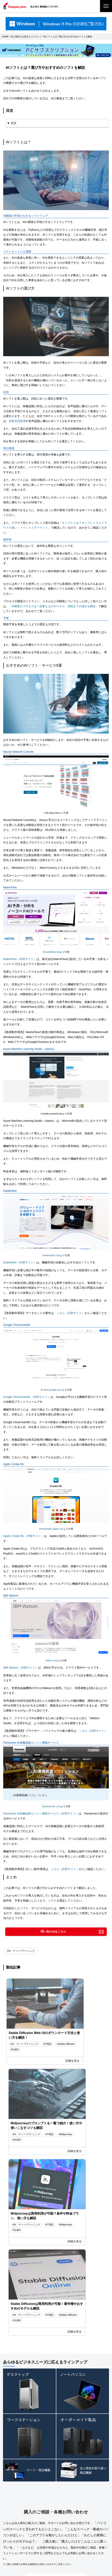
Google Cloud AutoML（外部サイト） (26, 1396)
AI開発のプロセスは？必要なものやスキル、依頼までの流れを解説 (54, 606)
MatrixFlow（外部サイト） (19, 959)
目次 (13, 123)
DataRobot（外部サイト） (19, 1262)
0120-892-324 (58, 2470)
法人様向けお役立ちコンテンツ (26, 36)
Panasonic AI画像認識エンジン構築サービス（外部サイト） (41, 1813)
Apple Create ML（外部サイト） (23, 1536)
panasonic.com (52, 1806)
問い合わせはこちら (56, 1931)
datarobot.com (52, 1255)
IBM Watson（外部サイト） (20, 1667)
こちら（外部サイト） (71, 1313)
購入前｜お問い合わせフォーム (56, 2422)
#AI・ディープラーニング (21, 1951)
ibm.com (52, 1660)
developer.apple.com (52, 1528)
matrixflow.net (52, 952)
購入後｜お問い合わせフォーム (56, 2487)
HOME (5, 36)
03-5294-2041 (58, 2392)
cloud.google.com (52, 1389)
